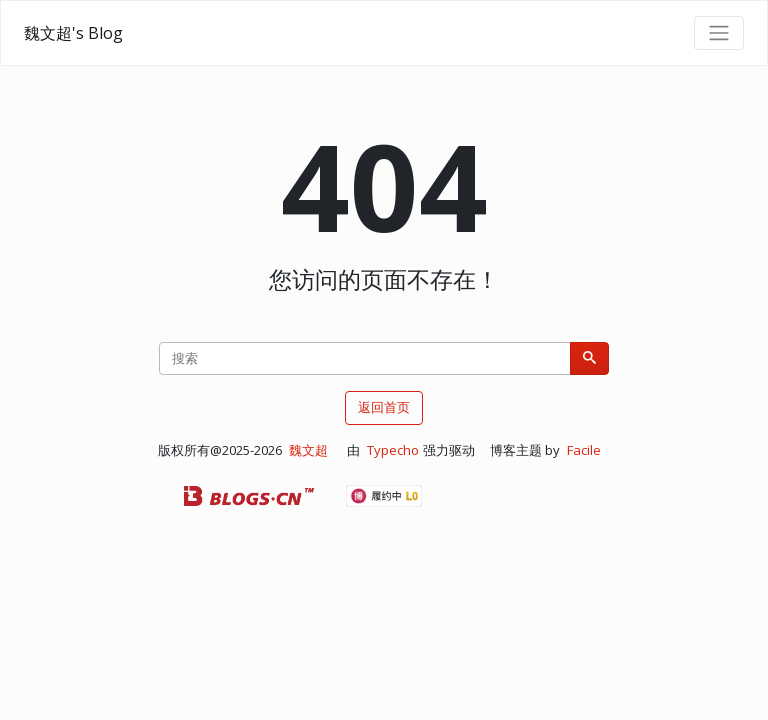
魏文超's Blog (73, 33)
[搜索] (589, 359)
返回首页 (384, 407)
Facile (584, 450)
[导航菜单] (719, 33)
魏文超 (308, 450)
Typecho (393, 450)
